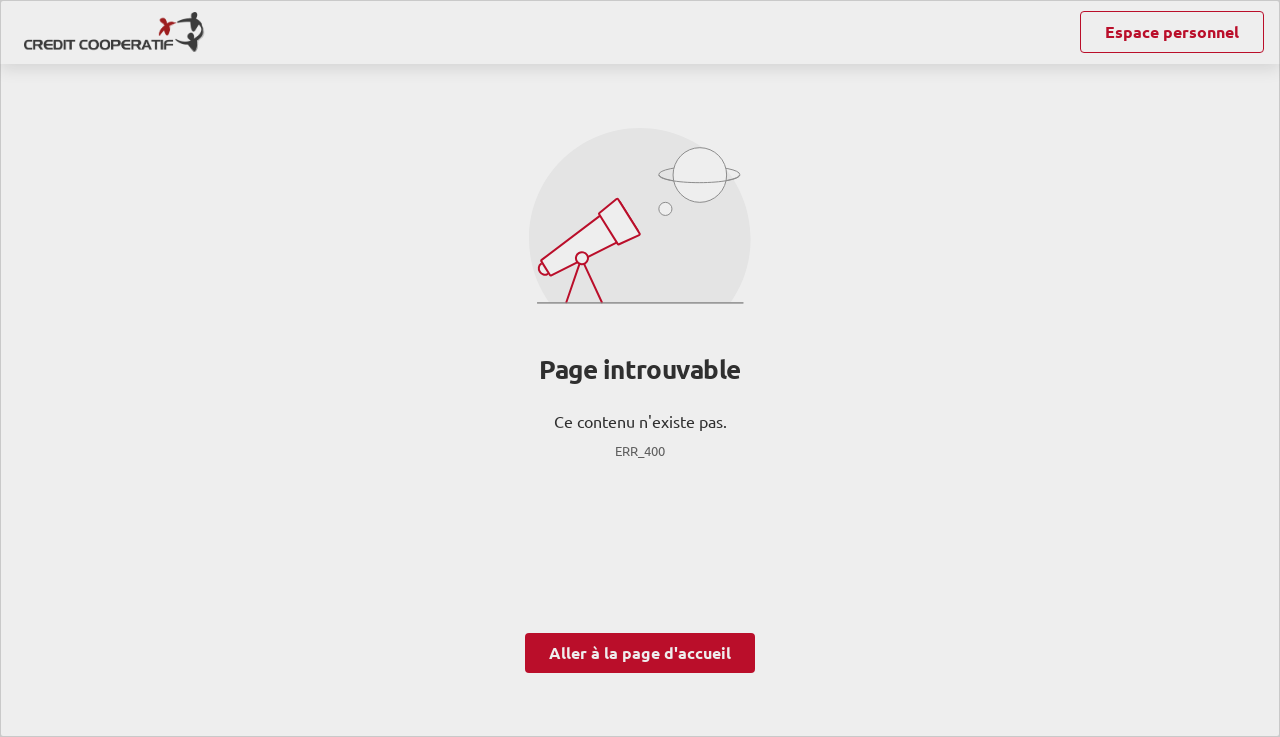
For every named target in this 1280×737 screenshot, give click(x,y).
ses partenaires (650, 233)
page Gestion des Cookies (540, 569)
